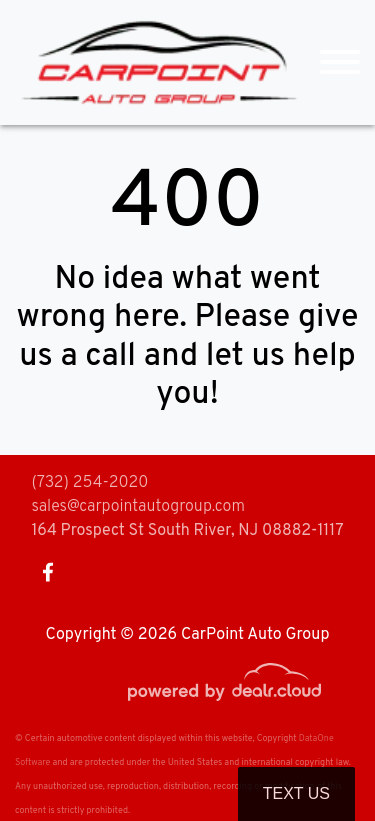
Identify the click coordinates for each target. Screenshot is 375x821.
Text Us (296, 793)
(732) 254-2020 (89, 483)
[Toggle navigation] (340, 62)
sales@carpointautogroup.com (137, 507)
